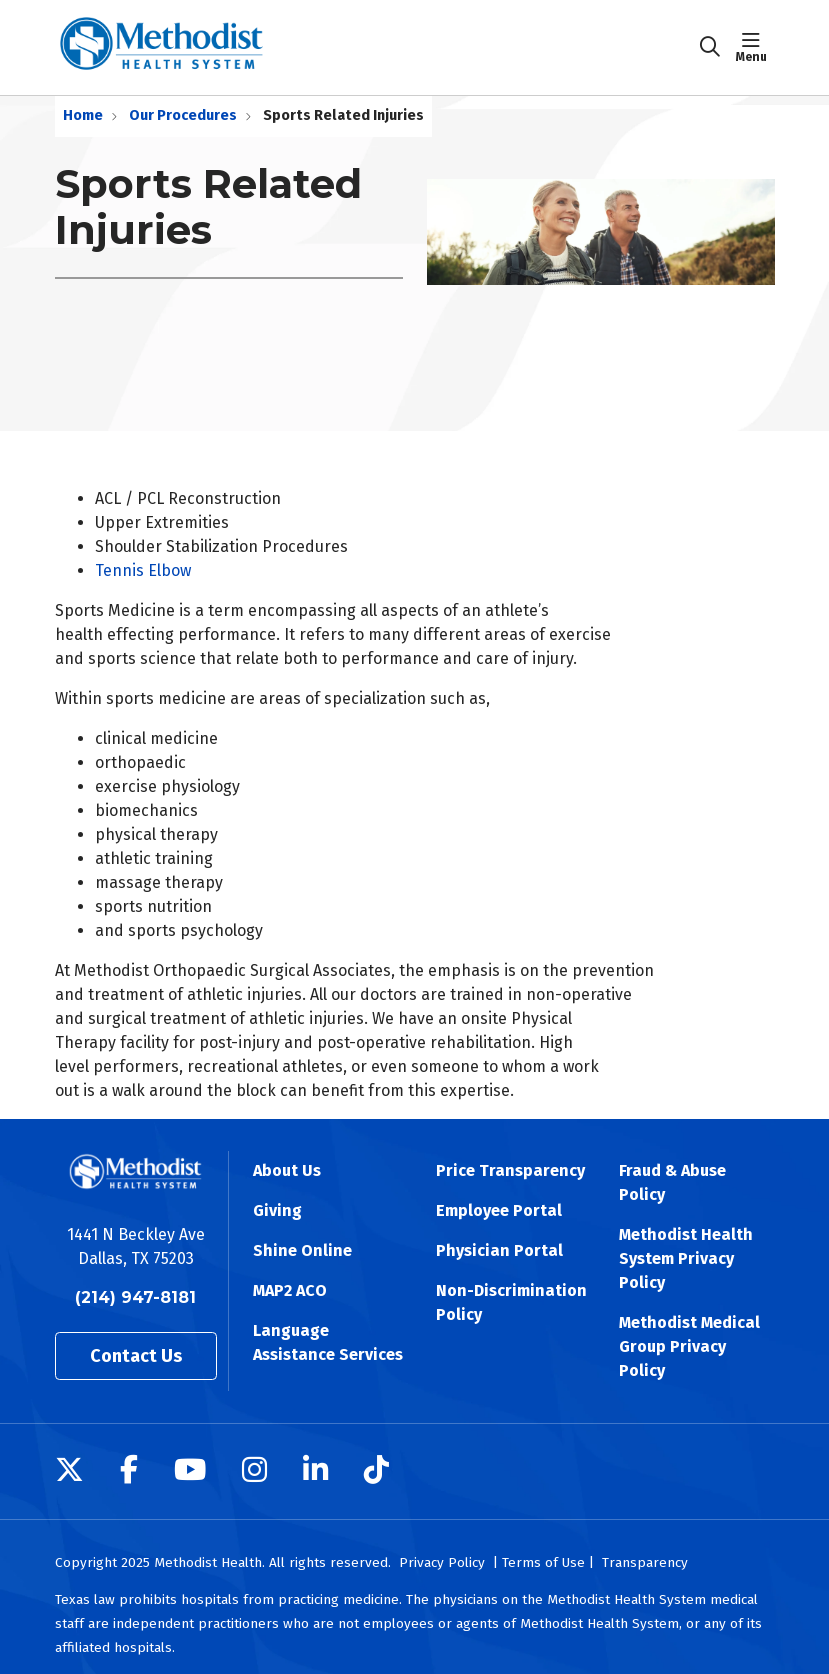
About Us (287, 1170)
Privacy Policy (442, 1562)
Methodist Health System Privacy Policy (686, 1258)
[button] (755, 47)
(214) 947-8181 (135, 1297)
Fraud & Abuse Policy (672, 1182)
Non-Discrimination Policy (511, 1302)
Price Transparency (510, 1170)
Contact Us (136, 1356)
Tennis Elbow (143, 570)
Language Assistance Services (328, 1342)
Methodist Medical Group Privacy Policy (689, 1346)
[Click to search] (710, 47)
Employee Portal (499, 1210)
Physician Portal (499, 1250)
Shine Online (302, 1250)
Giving (277, 1210)
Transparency (645, 1562)
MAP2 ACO (290, 1290)
